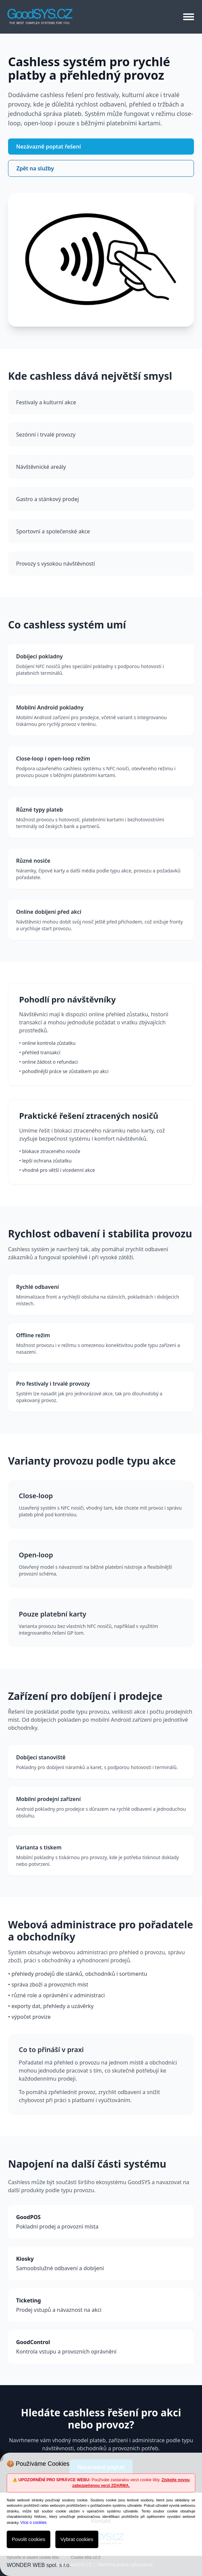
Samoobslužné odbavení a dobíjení (101, 2263)
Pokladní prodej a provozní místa (101, 2221)
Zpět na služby (35, 168)
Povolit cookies (28, 2539)
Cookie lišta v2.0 (85, 2557)
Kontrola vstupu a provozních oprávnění (101, 2346)
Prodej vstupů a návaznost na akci (101, 2305)
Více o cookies (33, 2522)
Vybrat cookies (76, 2539)
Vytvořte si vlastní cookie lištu (33, 2557)
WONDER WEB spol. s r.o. (39, 2565)
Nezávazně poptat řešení (48, 146)
